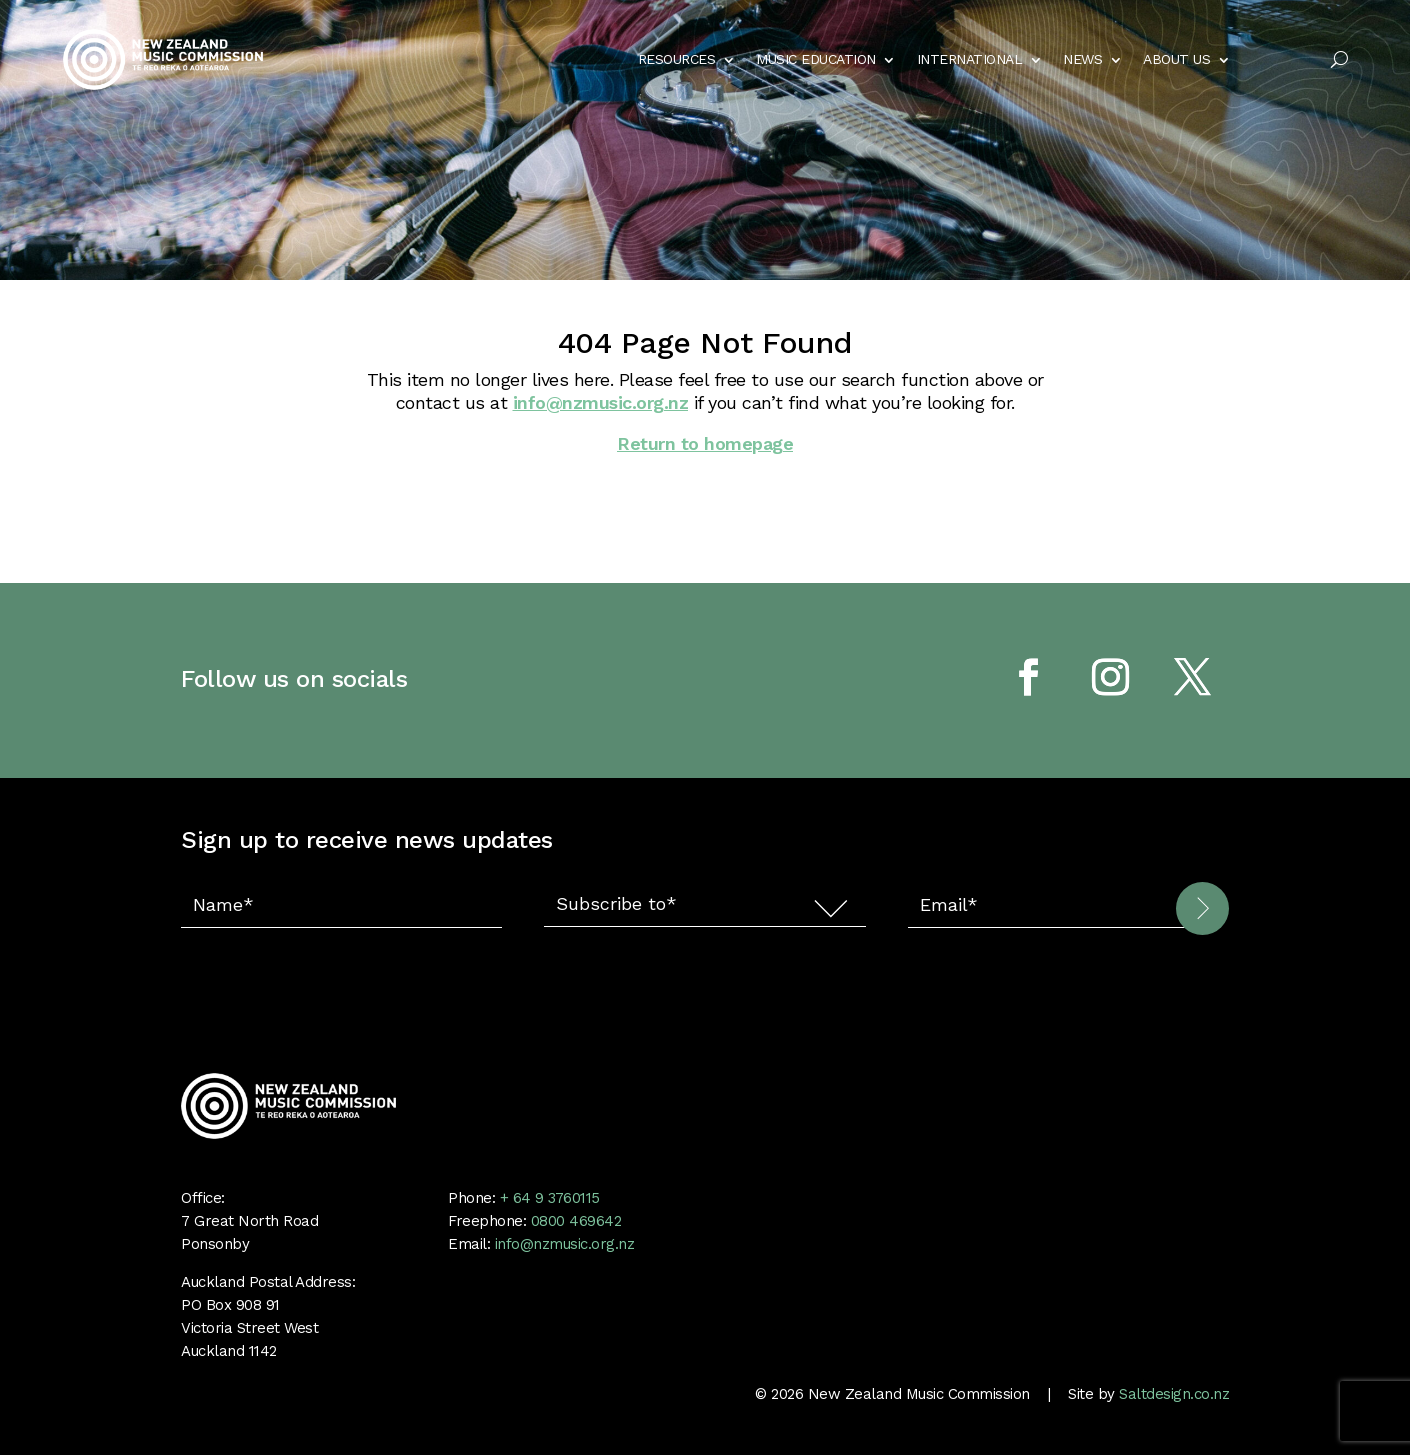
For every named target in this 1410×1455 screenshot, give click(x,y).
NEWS (1082, 59)
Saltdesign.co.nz (1174, 1394)
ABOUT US (1176, 59)
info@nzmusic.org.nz (601, 402)
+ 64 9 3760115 (547, 1198)
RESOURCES (677, 59)
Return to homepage (705, 443)
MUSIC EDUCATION (816, 59)
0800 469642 (576, 1221)
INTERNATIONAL (970, 59)
